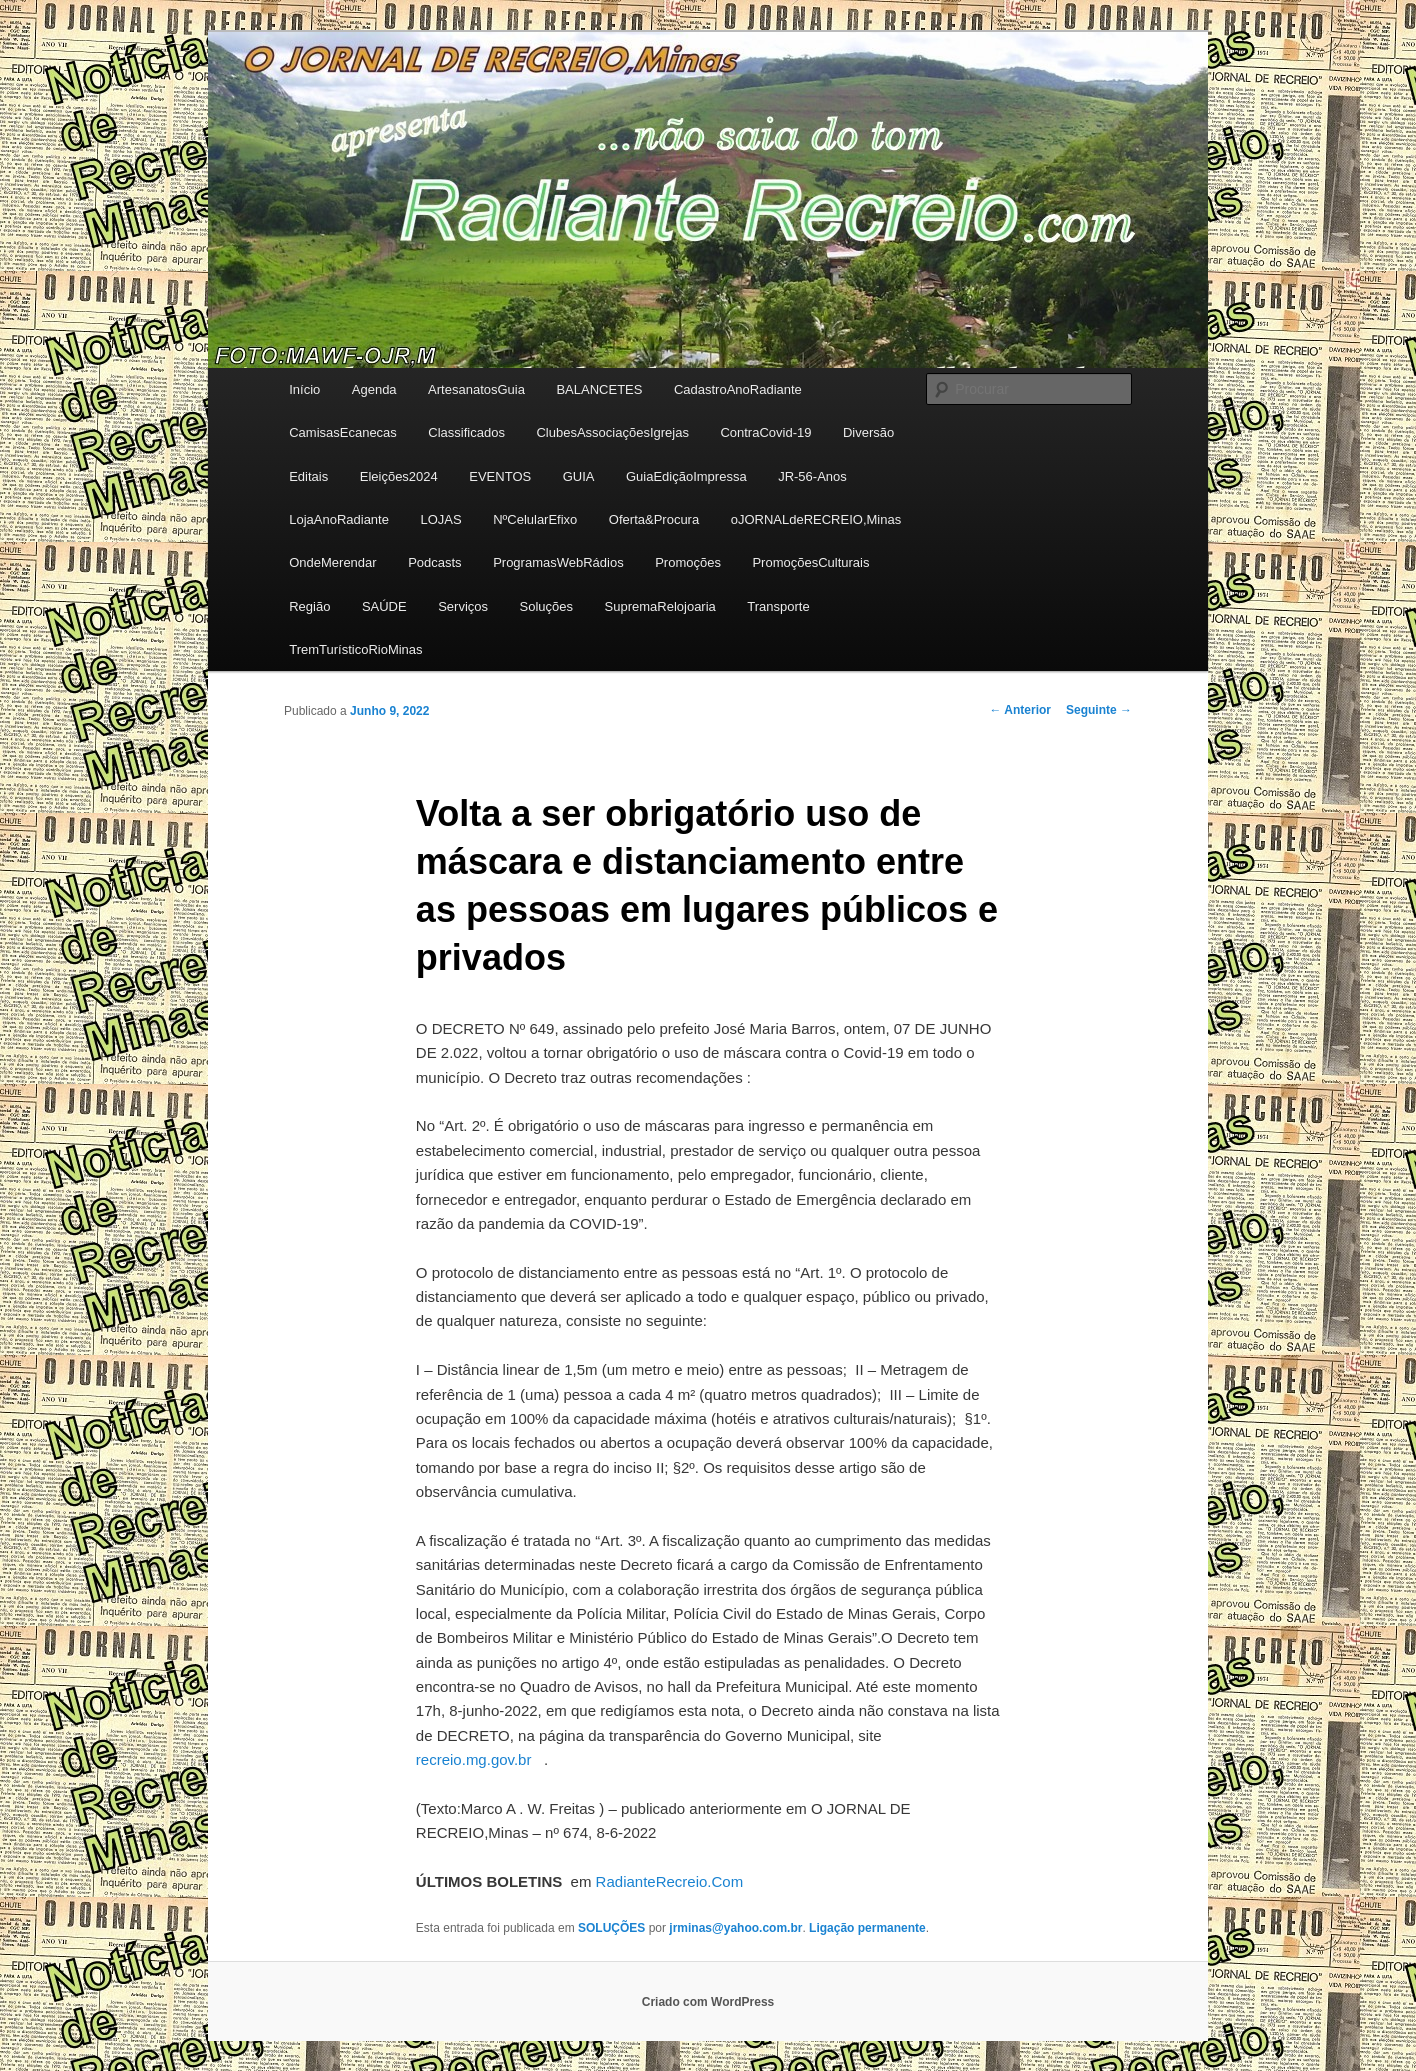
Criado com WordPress (708, 2002)
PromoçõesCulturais (810, 562)
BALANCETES (599, 389)
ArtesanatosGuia (476, 389)
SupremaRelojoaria (660, 606)
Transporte (778, 606)
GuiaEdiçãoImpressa (686, 476)
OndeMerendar (332, 562)
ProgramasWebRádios (558, 562)
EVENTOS (500, 476)
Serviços (463, 606)
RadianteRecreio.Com (670, 1881)
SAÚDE (384, 606)
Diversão (868, 432)
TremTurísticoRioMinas (355, 649)
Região (309, 606)
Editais (308, 476)
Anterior (1020, 710)
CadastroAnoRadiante (738, 389)
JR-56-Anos (812, 476)
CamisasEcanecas (343, 432)
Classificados (466, 432)
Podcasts (434, 562)
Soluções (546, 606)
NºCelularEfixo (535, 519)
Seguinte (1099, 710)
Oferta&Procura (654, 519)
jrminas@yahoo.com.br (735, 1928)
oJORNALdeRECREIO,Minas (816, 519)
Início (304, 389)
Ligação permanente (867, 1928)
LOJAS (440, 519)
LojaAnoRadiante (339, 519)
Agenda (374, 389)
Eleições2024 (399, 476)
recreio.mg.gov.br (474, 1759)
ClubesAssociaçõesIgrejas (612, 432)
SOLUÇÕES (611, 1928)
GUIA (579, 476)
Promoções (688, 562)
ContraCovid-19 (765, 432)
